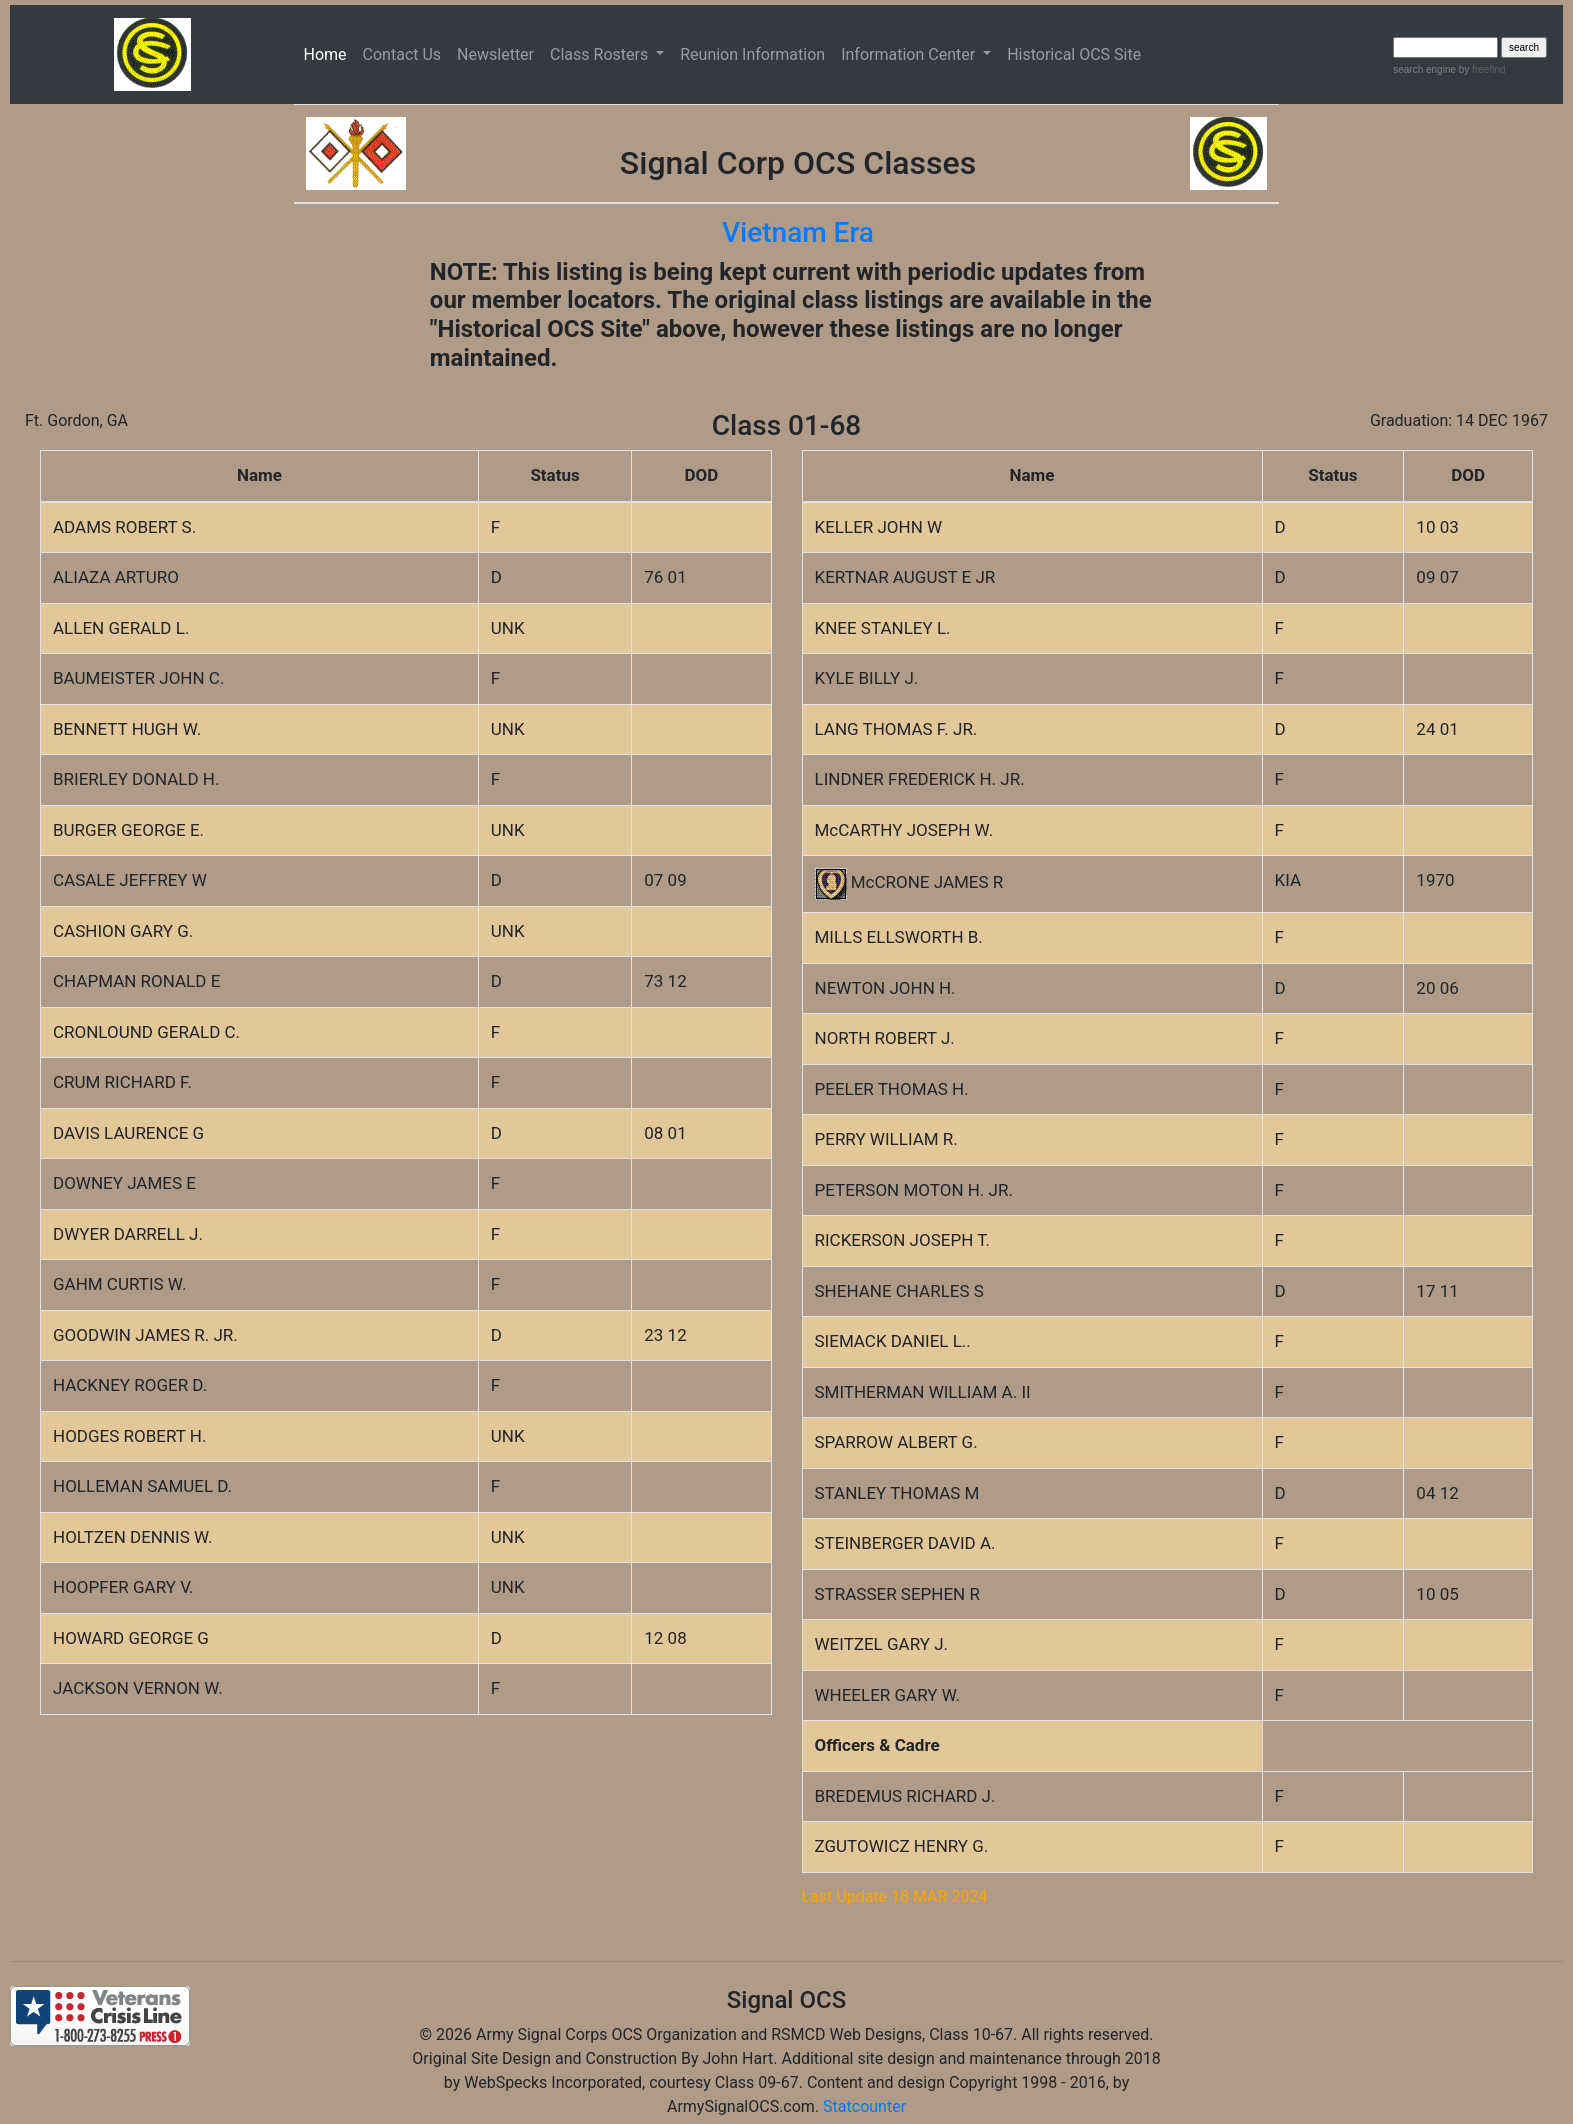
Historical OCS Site (1074, 54)
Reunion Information (752, 54)
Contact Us (402, 54)
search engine (1424, 69)
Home (329, 53)
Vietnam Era (798, 232)
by (1480, 69)
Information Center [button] (910, 54)
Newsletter (495, 54)
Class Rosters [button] (601, 54)
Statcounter (864, 2106)
